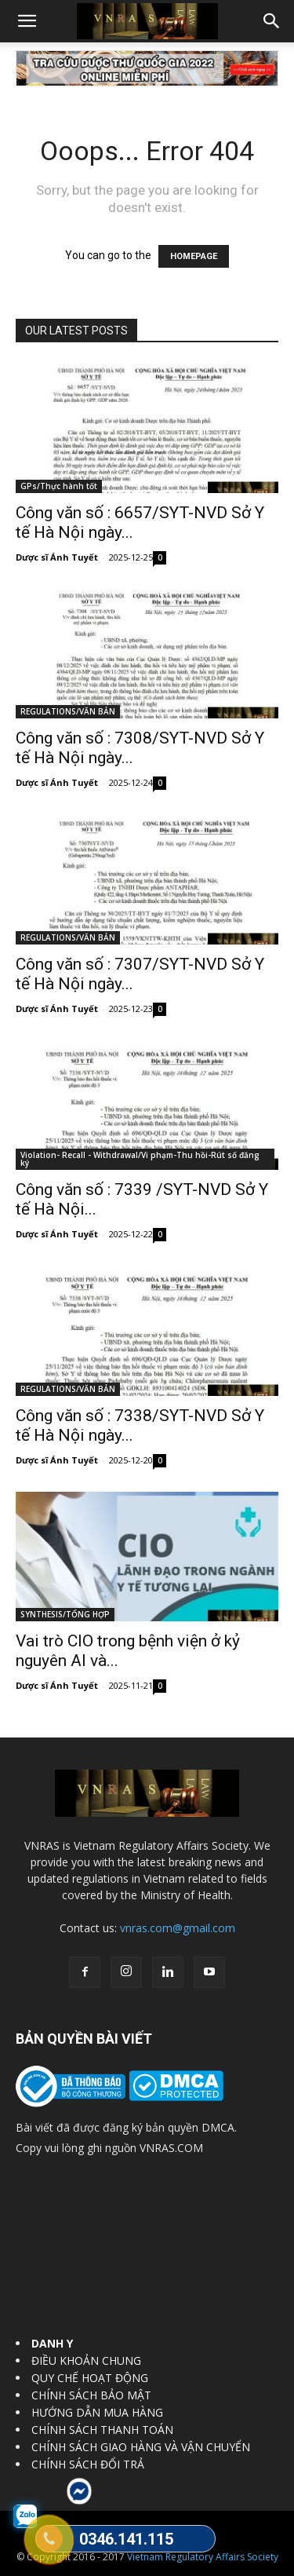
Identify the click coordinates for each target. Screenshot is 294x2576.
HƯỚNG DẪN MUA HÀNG (97, 2412)
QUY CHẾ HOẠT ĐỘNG (89, 2377)
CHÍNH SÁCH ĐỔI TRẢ (87, 2464)
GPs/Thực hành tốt (58, 485)
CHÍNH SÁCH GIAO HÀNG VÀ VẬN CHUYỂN (140, 2446)
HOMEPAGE (193, 256)
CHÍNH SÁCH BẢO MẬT (91, 2395)
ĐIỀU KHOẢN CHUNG (86, 2360)
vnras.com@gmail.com (177, 1927)
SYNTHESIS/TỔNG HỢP (65, 1614)
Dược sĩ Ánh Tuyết (57, 557)
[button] (27, 21)
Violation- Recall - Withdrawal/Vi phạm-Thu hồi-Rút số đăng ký (140, 1158)
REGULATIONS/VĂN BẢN (67, 711)
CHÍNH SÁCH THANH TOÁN (102, 2429)
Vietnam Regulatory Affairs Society (202, 2556)
